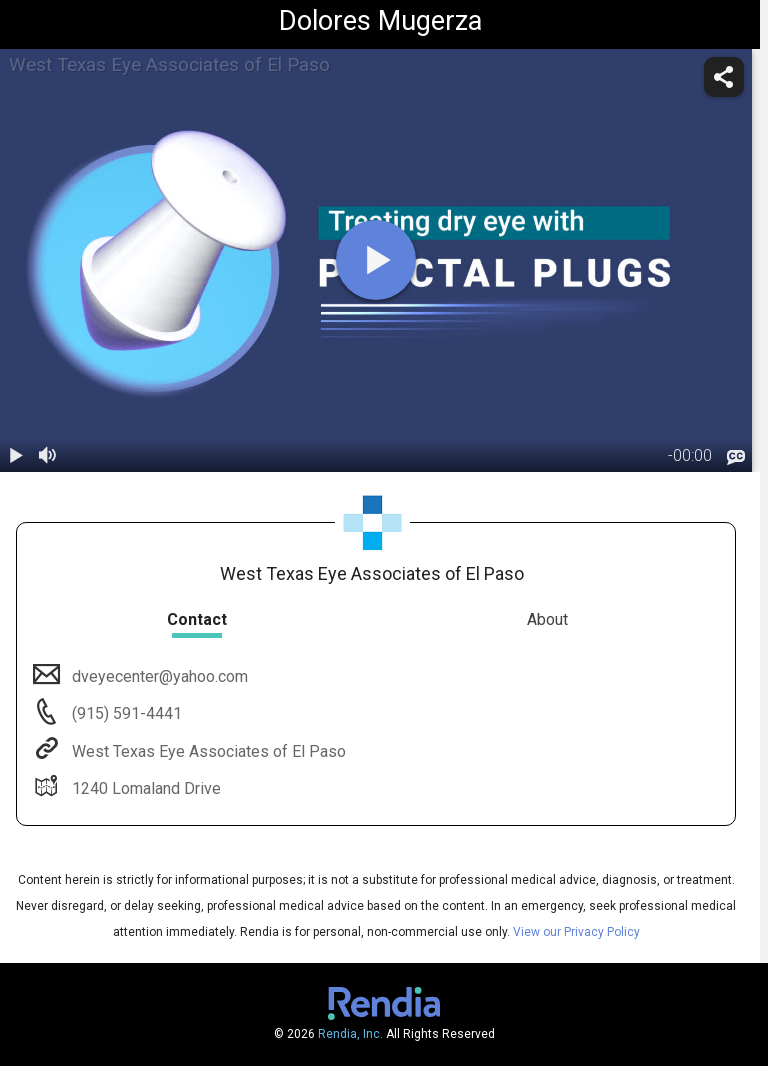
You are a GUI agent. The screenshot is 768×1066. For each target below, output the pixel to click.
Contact (197, 619)
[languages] (736, 457)
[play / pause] (16, 456)
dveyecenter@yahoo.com (158, 676)
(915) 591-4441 (125, 713)
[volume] (48, 456)
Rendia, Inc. (350, 1034)
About (547, 619)
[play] (376, 260)
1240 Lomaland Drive (144, 788)
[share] (724, 77)
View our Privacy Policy (576, 932)
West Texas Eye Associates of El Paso (207, 751)
